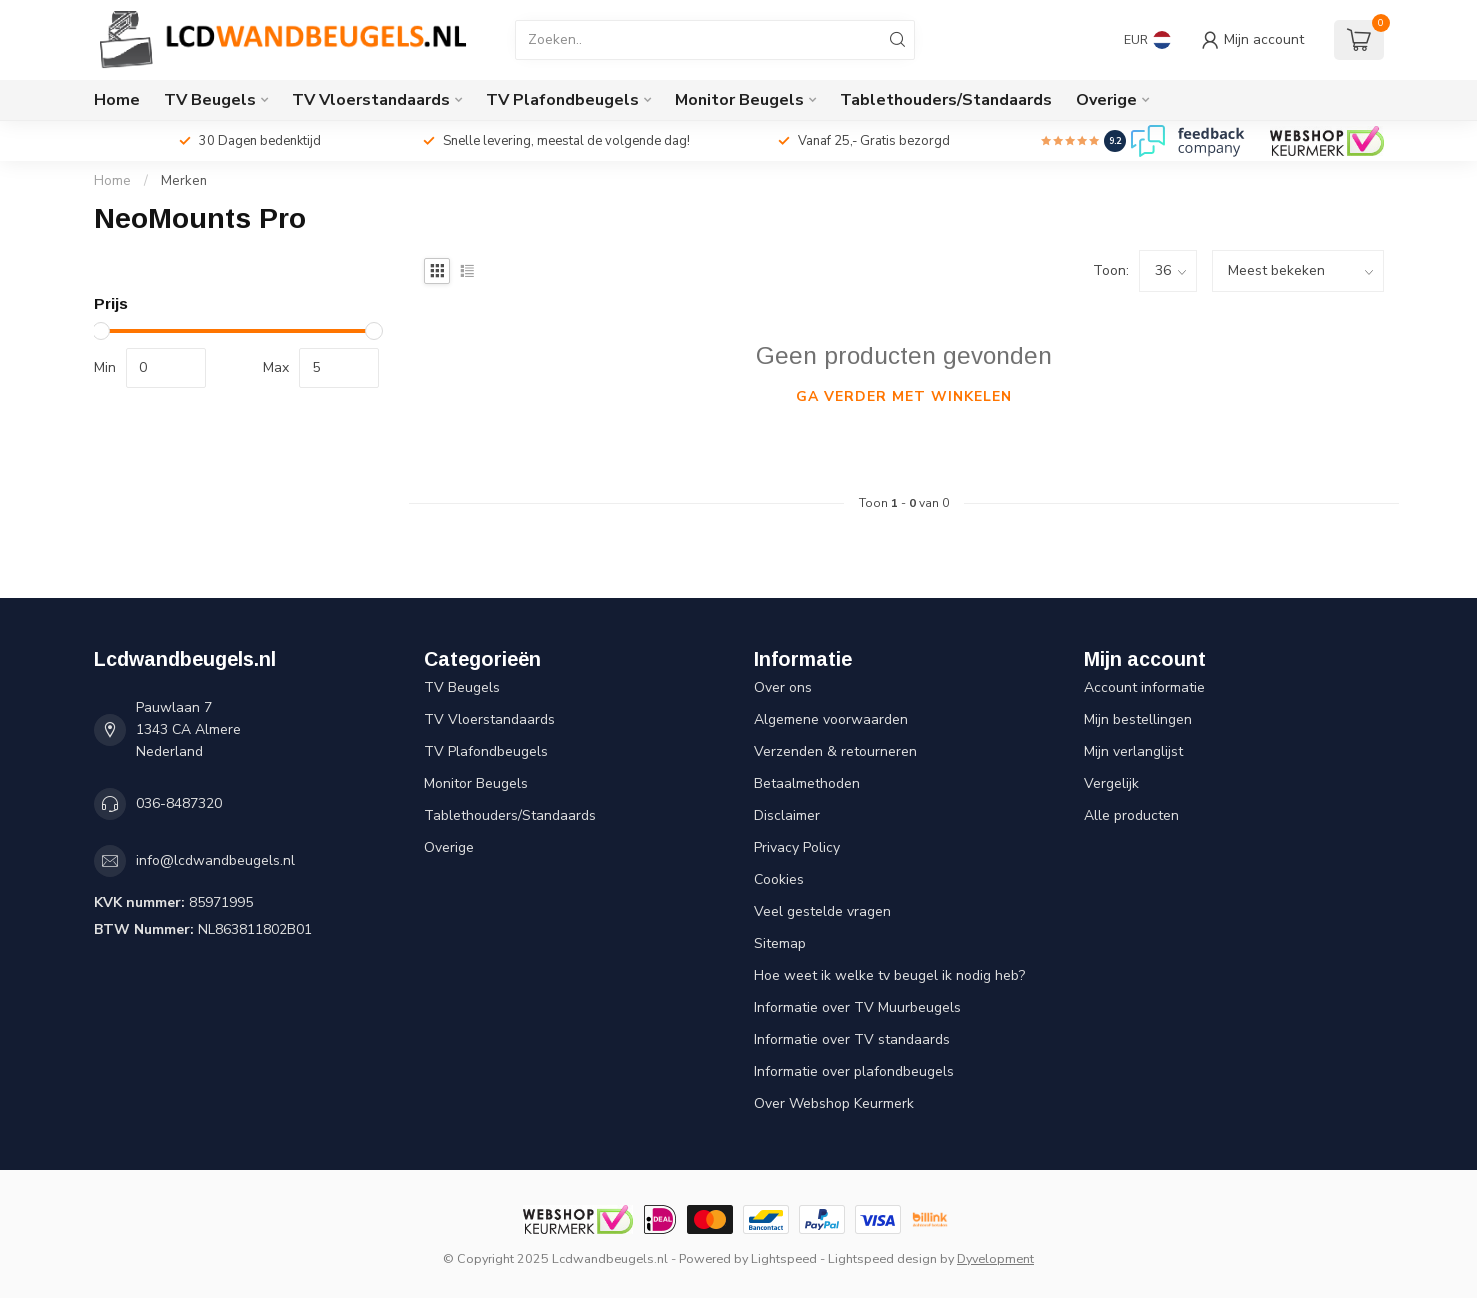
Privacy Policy (797, 847)
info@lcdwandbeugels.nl (215, 860)
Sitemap (780, 943)
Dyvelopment (995, 1258)
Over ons (783, 687)
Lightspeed (784, 1258)
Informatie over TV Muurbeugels (857, 1007)
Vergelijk (1111, 783)
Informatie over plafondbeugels (854, 1071)
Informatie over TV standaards (852, 1039)
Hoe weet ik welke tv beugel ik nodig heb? (889, 975)
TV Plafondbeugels (562, 100)
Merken (184, 181)
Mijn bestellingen (1138, 719)
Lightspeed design (882, 1258)
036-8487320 (179, 803)
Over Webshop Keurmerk (834, 1103)
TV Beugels (210, 100)
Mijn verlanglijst (1133, 751)
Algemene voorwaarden (831, 719)
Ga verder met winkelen (904, 396)
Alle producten (1131, 815)
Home (117, 100)
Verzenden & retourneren (835, 751)
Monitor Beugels (739, 100)
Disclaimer (787, 815)
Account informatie (1144, 687)
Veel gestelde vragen (822, 911)
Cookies (779, 879)
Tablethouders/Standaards (946, 100)
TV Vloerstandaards (371, 100)
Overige (1106, 100)
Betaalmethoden (807, 783)
